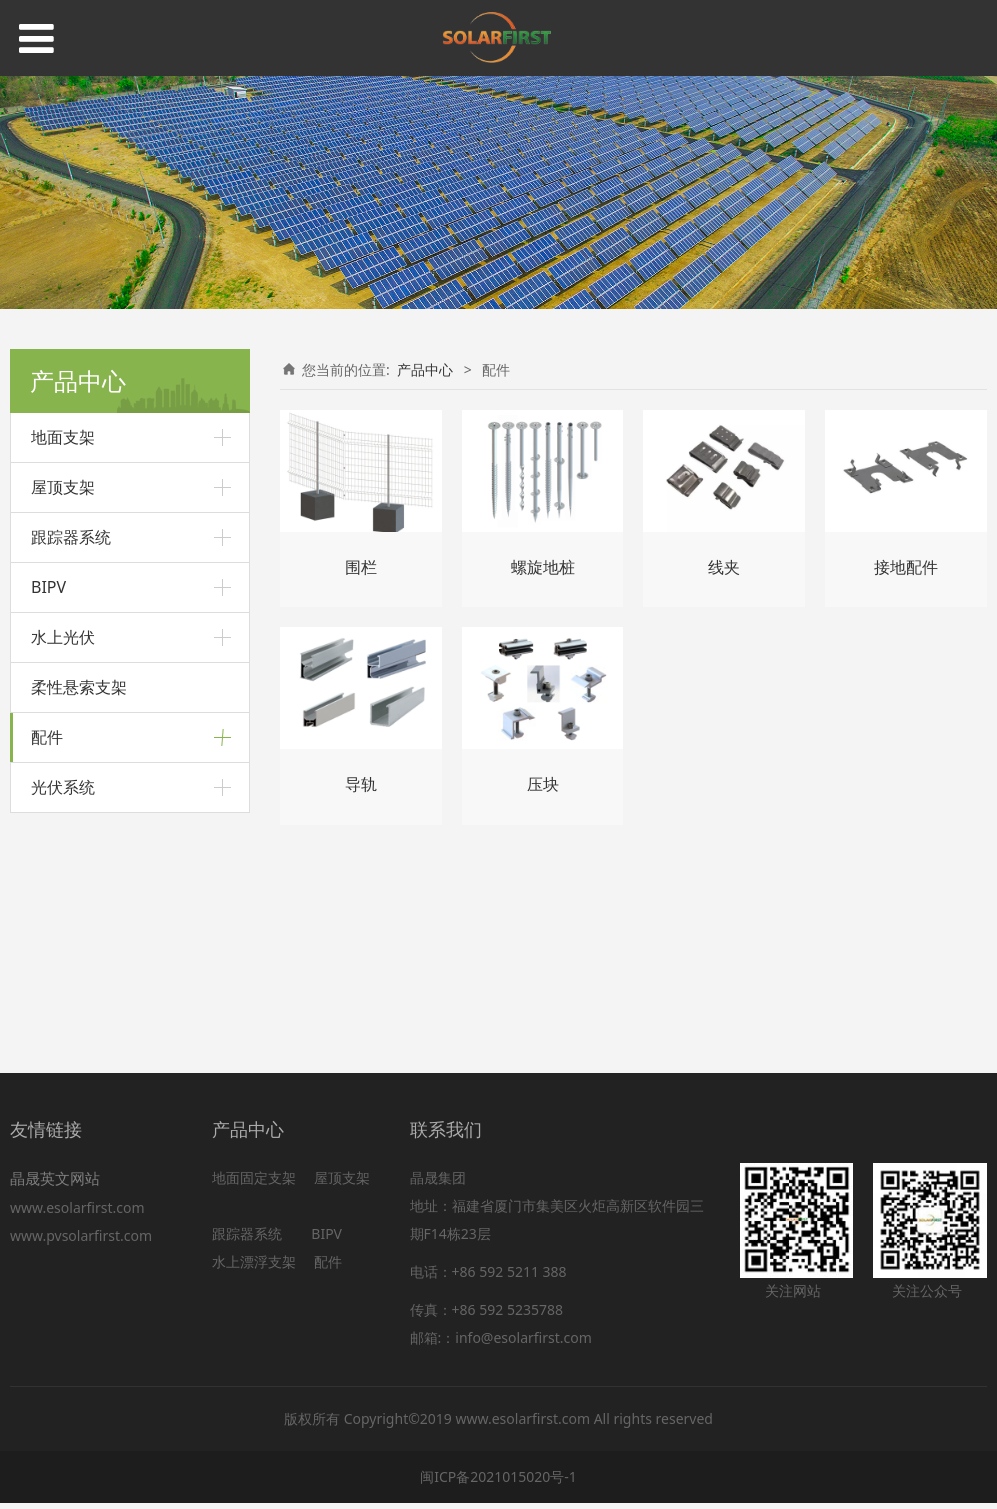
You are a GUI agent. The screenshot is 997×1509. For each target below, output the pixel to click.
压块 (45, 926)
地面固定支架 (254, 1183)
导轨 (45, 823)
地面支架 (63, 437)
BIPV (48, 587)
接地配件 (59, 858)
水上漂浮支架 (256, 1267)
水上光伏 (63, 637)
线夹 (45, 892)
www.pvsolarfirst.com (81, 1242)
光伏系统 (63, 1013)
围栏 (45, 960)
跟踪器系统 (71, 537)
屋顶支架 (63, 487)
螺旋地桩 (59, 789)
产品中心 (425, 369)
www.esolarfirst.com (81, 1214)
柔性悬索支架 (79, 687)
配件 (47, 737)
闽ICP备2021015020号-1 (498, 1482)
